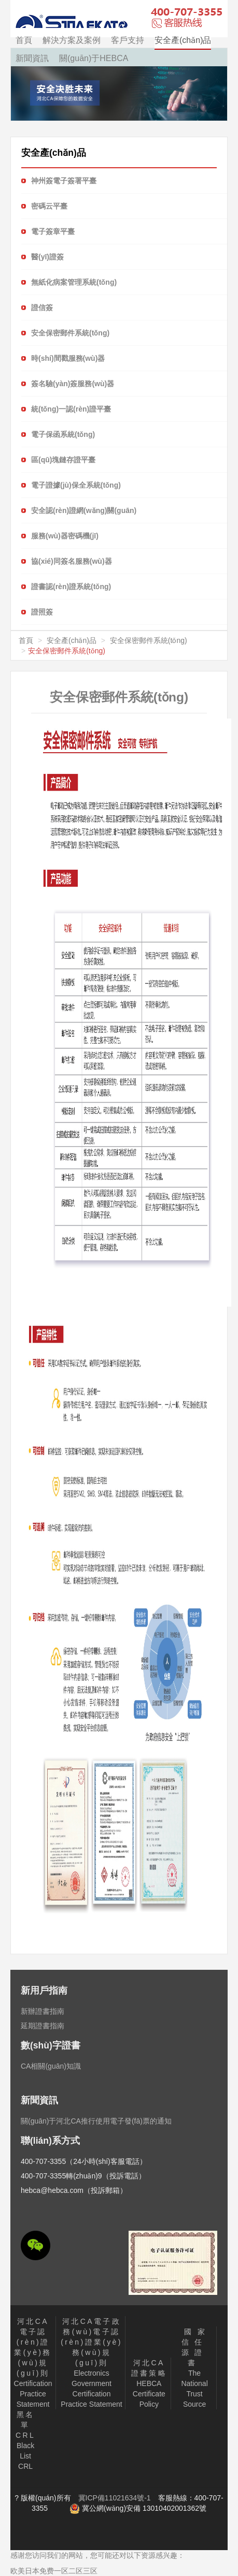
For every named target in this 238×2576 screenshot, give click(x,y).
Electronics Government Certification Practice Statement (91, 2362)
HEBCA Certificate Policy (149, 2383)
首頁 (24, 40)
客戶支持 (127, 40)
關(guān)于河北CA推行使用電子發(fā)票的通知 (96, 2121)
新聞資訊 (32, 58)
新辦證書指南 (42, 2011)
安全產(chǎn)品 (183, 40)
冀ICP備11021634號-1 (114, 2498)
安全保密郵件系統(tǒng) (148, 640)
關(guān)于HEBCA (93, 58)
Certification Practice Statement (33, 2362)
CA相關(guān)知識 (51, 2066)
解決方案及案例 (72, 40)
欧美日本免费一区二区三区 (53, 2571)
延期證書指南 (42, 2026)
